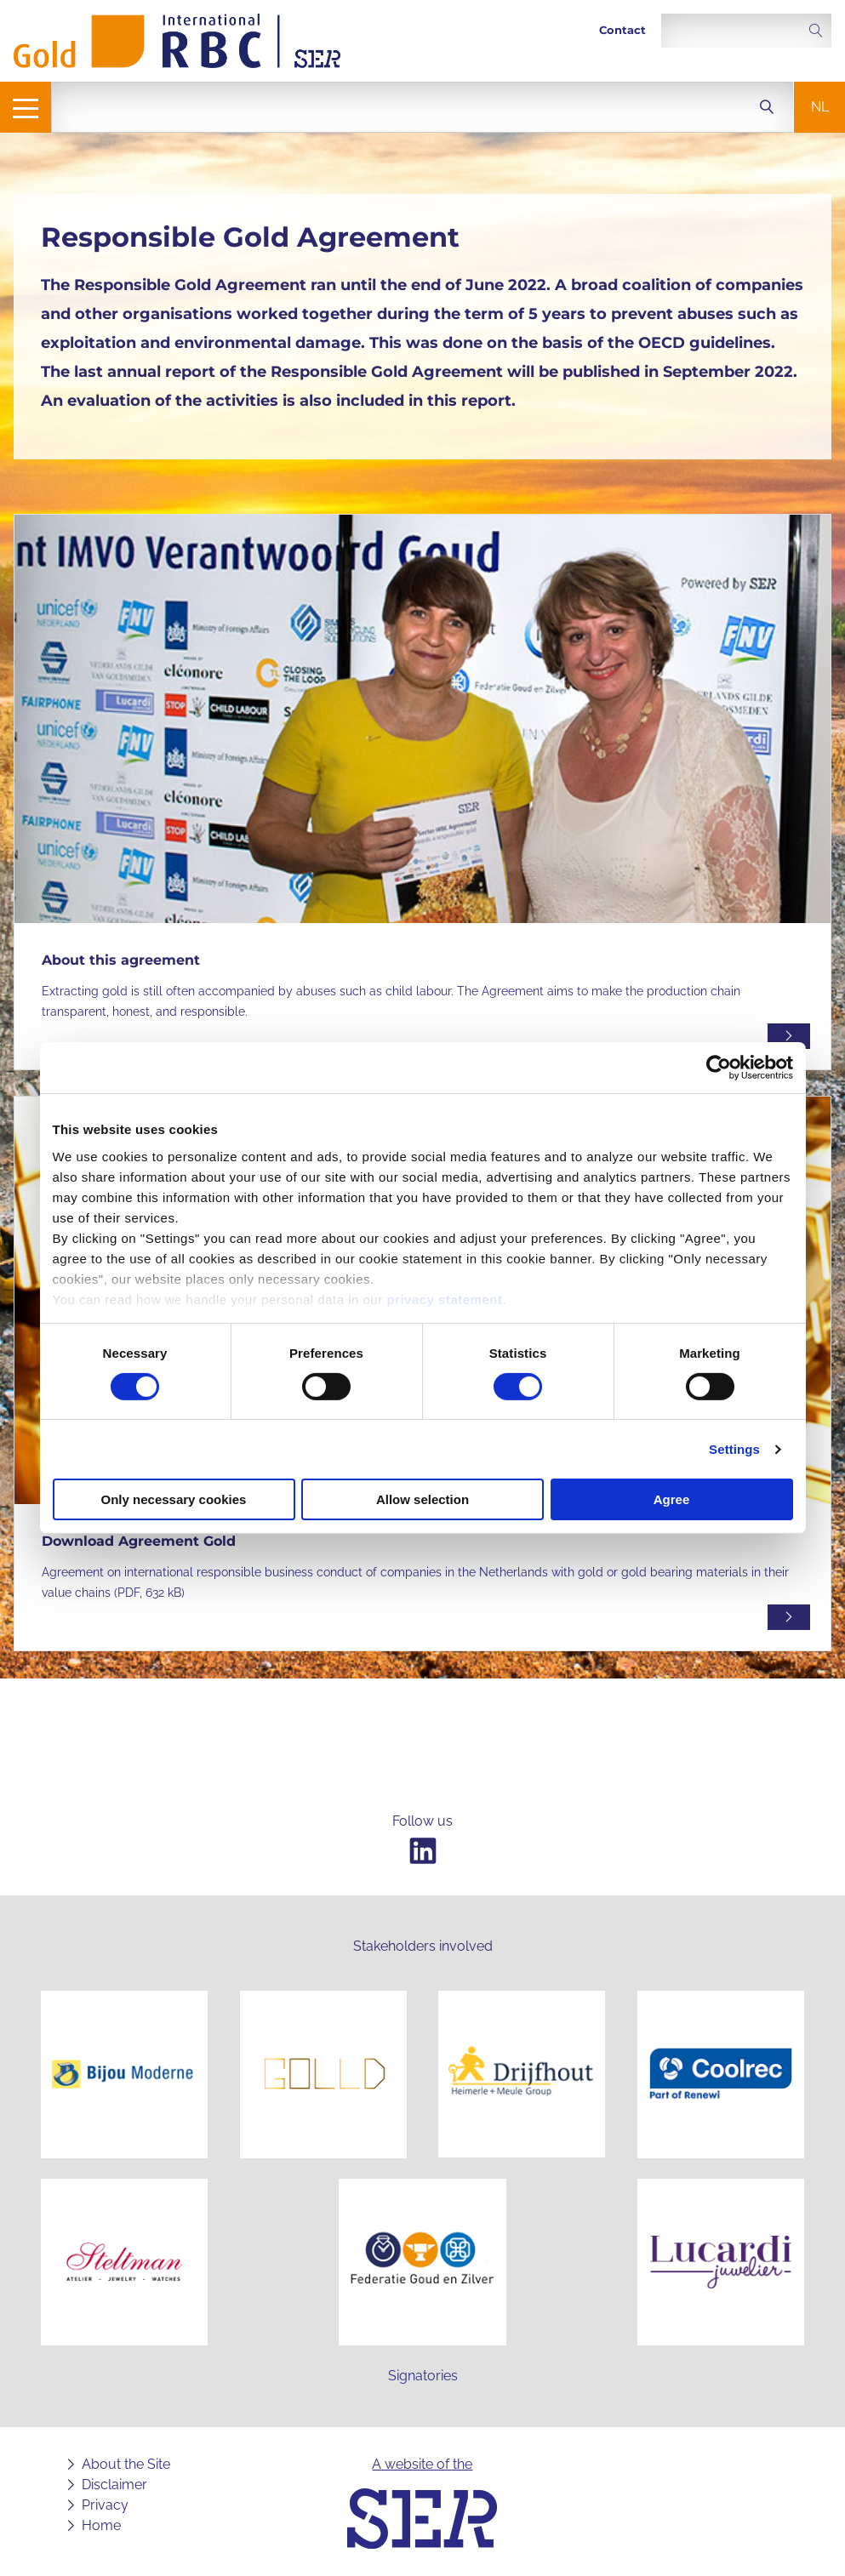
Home (101, 2525)
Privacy (105, 2505)
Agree (672, 1499)
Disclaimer (114, 2484)
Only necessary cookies (174, 1499)
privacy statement (444, 1298)
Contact (622, 30)
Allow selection (422, 1499)
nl (820, 107)
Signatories (423, 2376)
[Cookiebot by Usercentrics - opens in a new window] (718, 1067)
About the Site (126, 2464)
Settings (734, 1449)
